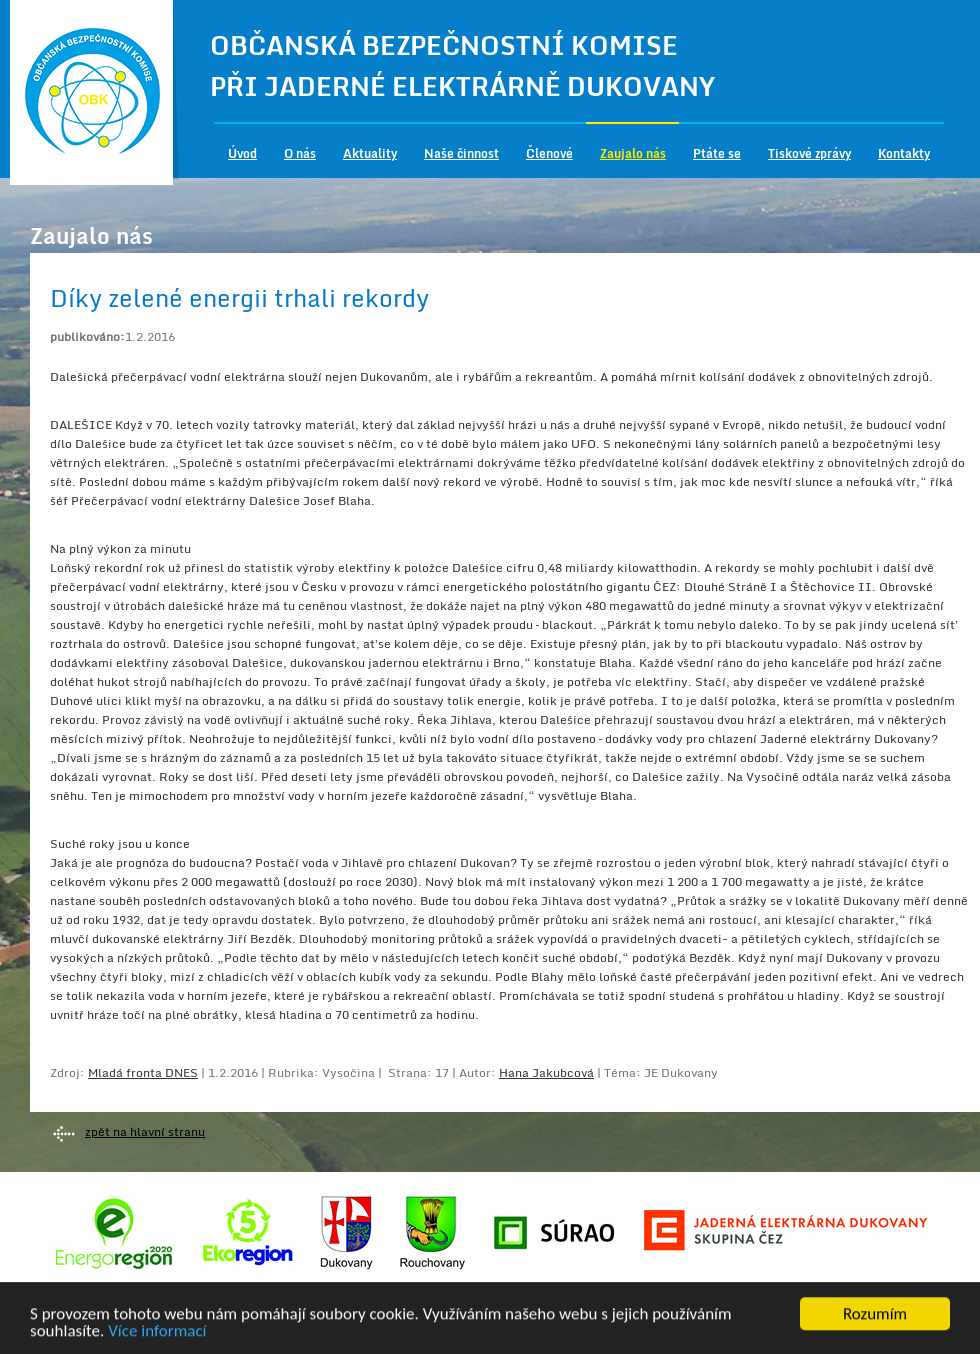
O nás (300, 153)
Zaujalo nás (633, 153)
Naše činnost (461, 153)
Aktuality (370, 153)
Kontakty (904, 153)
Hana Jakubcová (546, 1072)
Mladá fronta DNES (143, 1072)
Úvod (242, 153)
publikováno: (87, 336)
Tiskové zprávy (809, 153)
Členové (549, 153)
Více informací (157, 1332)
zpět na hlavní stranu (145, 1131)
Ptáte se (717, 153)
